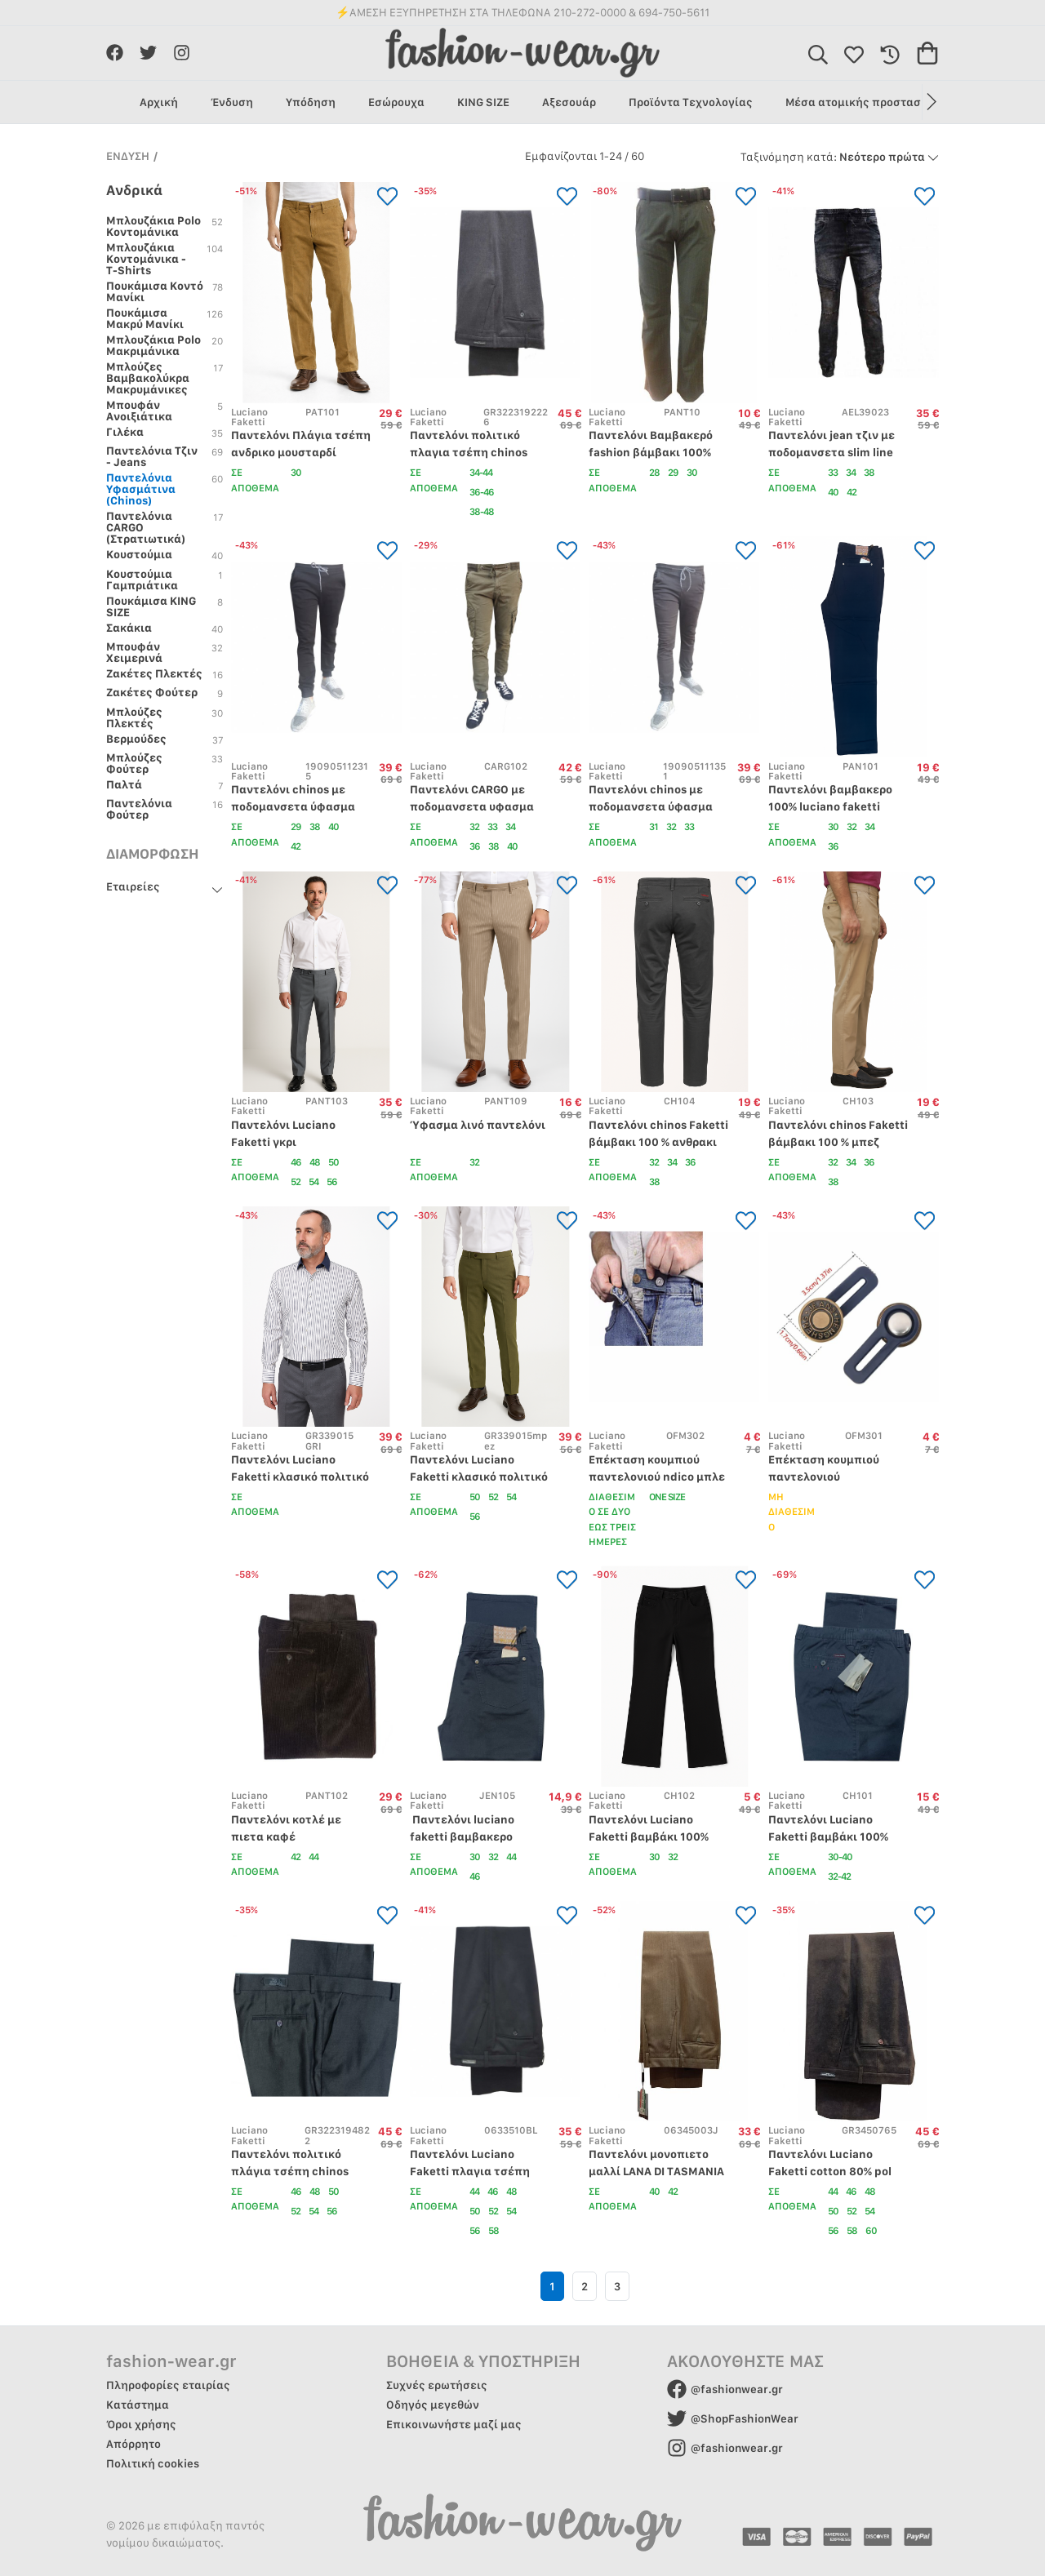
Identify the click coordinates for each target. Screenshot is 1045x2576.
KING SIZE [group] (483, 102)
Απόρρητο (133, 2443)
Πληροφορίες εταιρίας (168, 2385)
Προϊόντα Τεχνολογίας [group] (691, 102)
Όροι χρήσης (141, 2424)
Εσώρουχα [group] (396, 102)
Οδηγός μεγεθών (432, 2404)
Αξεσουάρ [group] (569, 102)
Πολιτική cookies (152, 2463)
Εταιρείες (133, 886)
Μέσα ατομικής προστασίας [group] (862, 102)
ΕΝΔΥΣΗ (127, 155)
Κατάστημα (137, 2404)
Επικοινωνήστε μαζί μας (454, 2424)
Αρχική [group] (159, 102)
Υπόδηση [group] (311, 102)
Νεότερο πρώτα (839, 156)
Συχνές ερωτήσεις (436, 2385)
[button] (930, 102)
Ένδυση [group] (232, 102)
